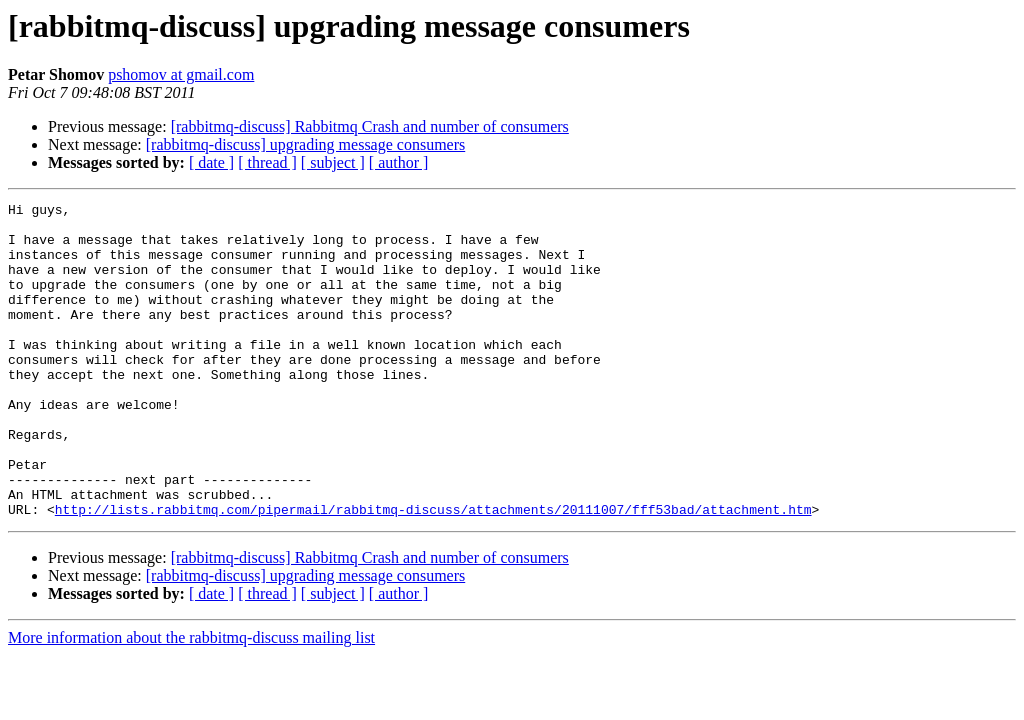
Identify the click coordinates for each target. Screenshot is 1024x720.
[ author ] (399, 162)
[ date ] (211, 162)
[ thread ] (267, 162)
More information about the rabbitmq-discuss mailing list (191, 700)
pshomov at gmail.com (181, 74)
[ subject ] (333, 162)
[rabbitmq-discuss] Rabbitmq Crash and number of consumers (370, 126)
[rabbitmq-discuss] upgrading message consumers (305, 144)
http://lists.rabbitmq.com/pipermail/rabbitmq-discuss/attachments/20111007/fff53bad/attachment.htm (433, 572)
